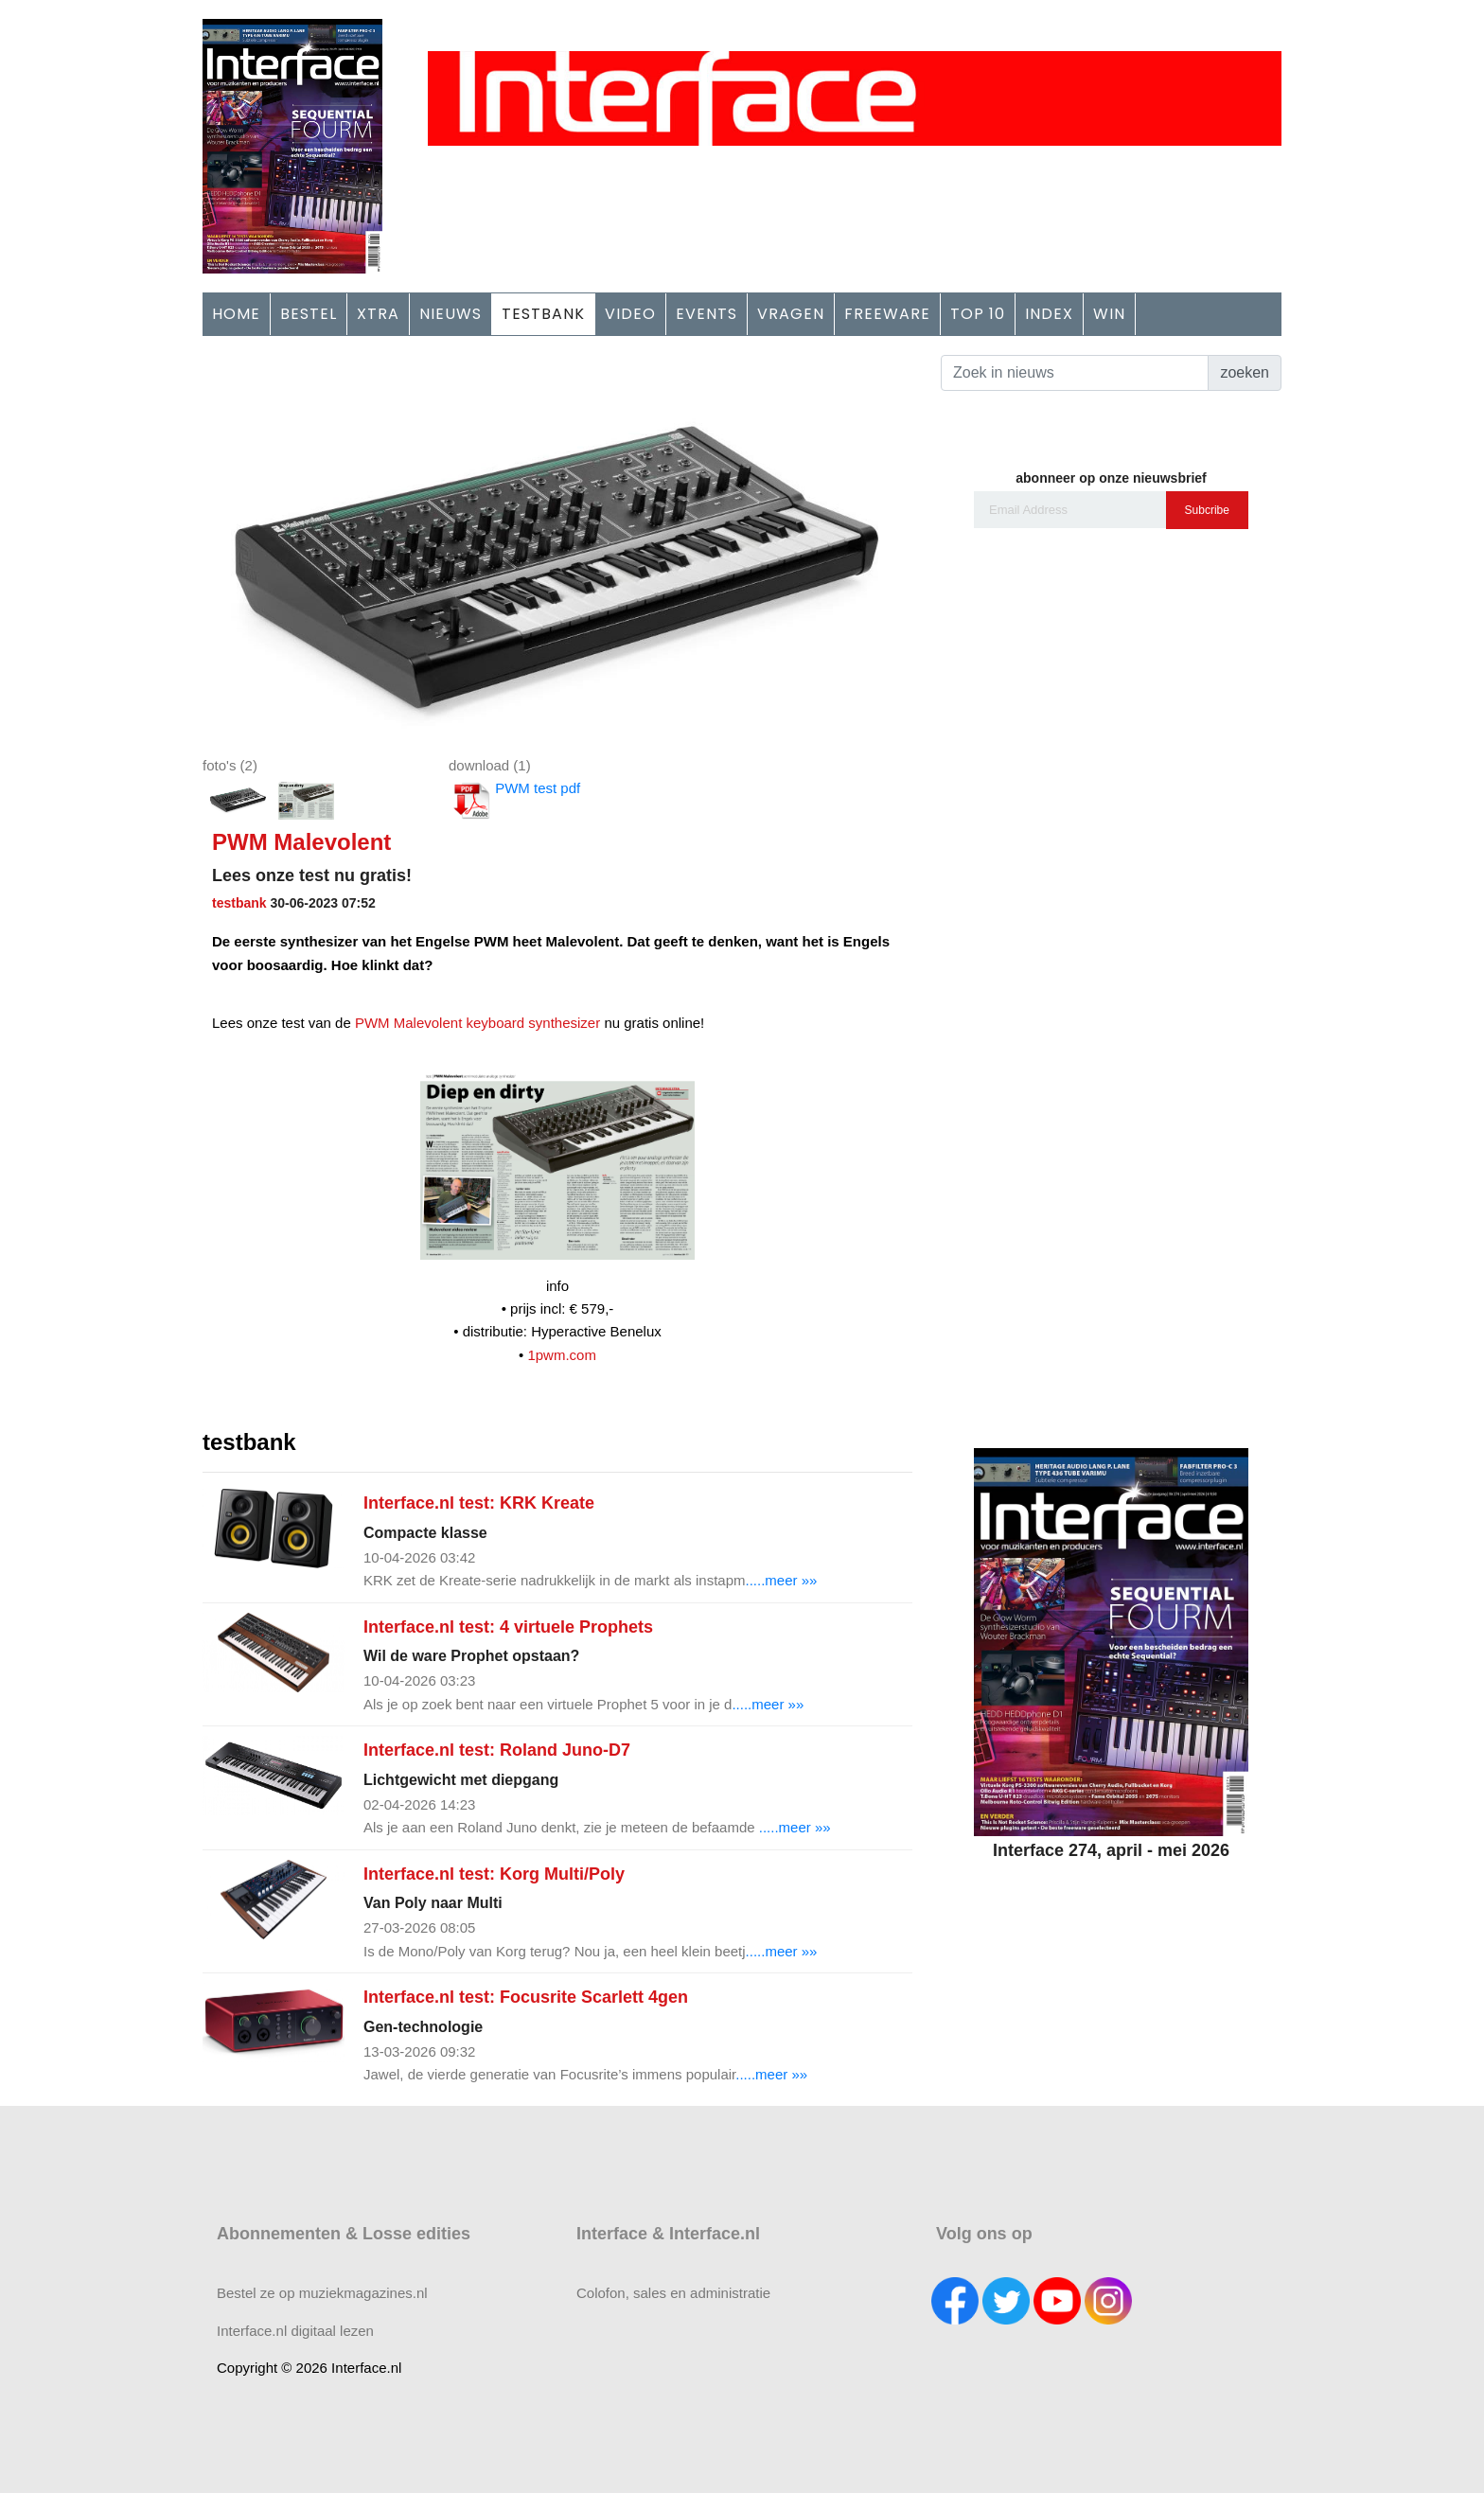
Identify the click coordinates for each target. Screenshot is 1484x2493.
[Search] (1075, 373)
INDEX (1049, 314)
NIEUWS (450, 314)
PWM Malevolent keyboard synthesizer (477, 1023)
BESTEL (308, 314)
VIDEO (630, 314)
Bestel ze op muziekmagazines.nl (322, 2293)
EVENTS (706, 314)
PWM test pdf (514, 800)
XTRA (378, 314)
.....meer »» (782, 1580)
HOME (236, 314)
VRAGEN (790, 314)
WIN (1109, 314)
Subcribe (1207, 510)
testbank (239, 903)
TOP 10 (977, 314)
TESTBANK (543, 314)
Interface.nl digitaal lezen (295, 2331)
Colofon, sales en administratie (673, 2293)
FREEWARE (887, 314)
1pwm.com (561, 1355)
